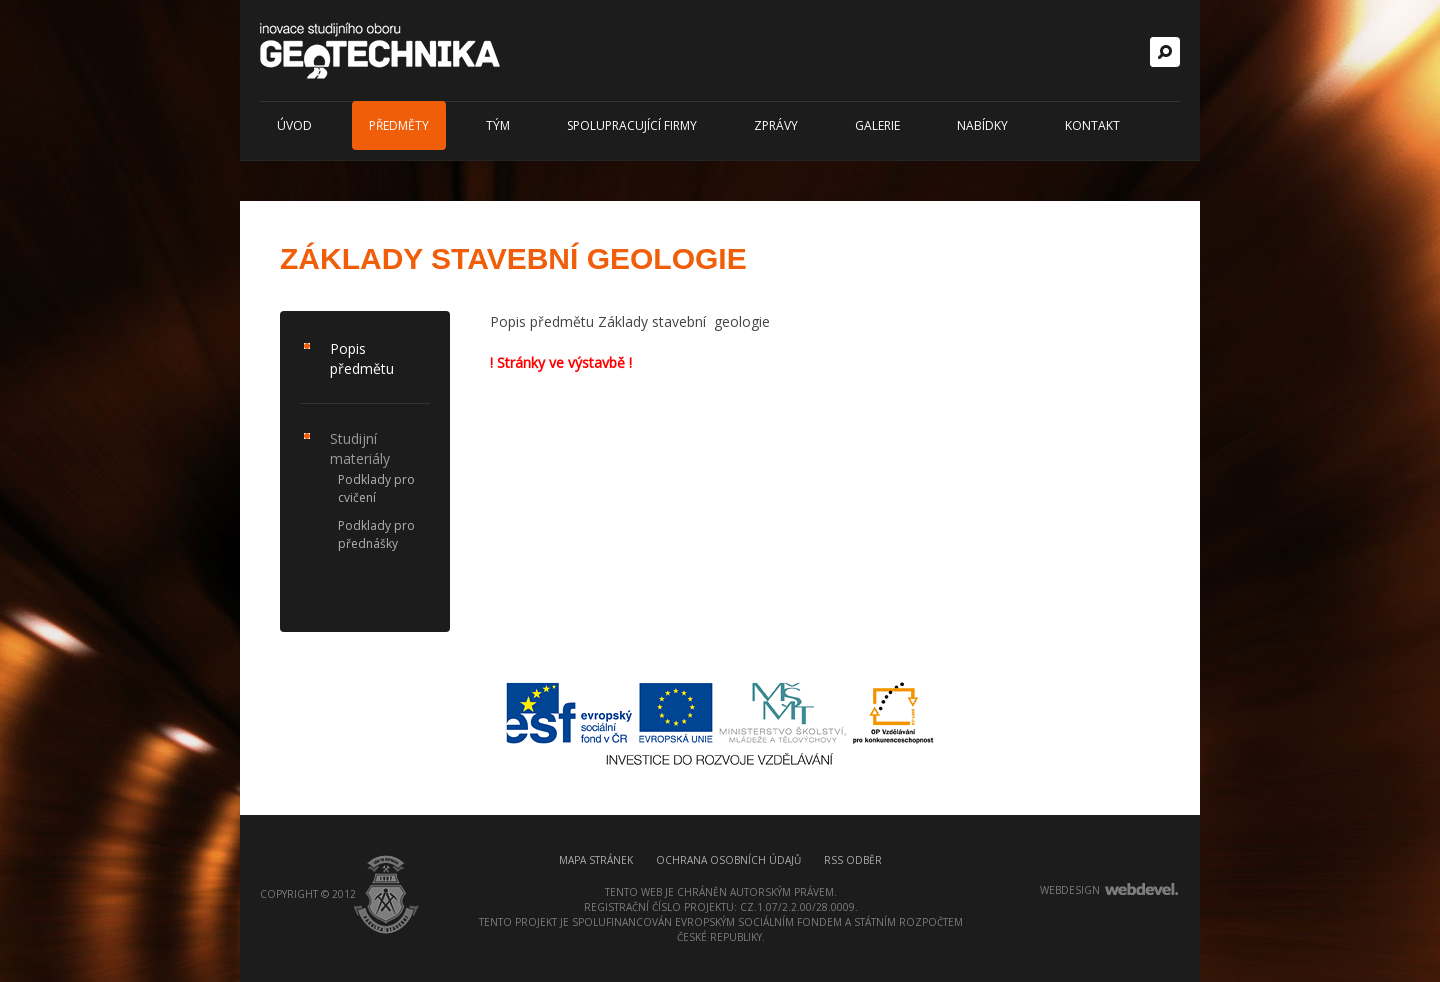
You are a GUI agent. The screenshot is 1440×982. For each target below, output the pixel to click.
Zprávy (776, 125)
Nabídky (982, 125)
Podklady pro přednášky (376, 534)
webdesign (1070, 890)
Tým (498, 125)
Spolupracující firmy (632, 125)
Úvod (294, 125)
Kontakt (1092, 125)
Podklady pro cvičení (376, 488)
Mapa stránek (596, 860)
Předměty (399, 125)
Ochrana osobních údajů (728, 860)
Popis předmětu (362, 358)
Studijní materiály (360, 448)
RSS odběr (853, 860)
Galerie (877, 125)
